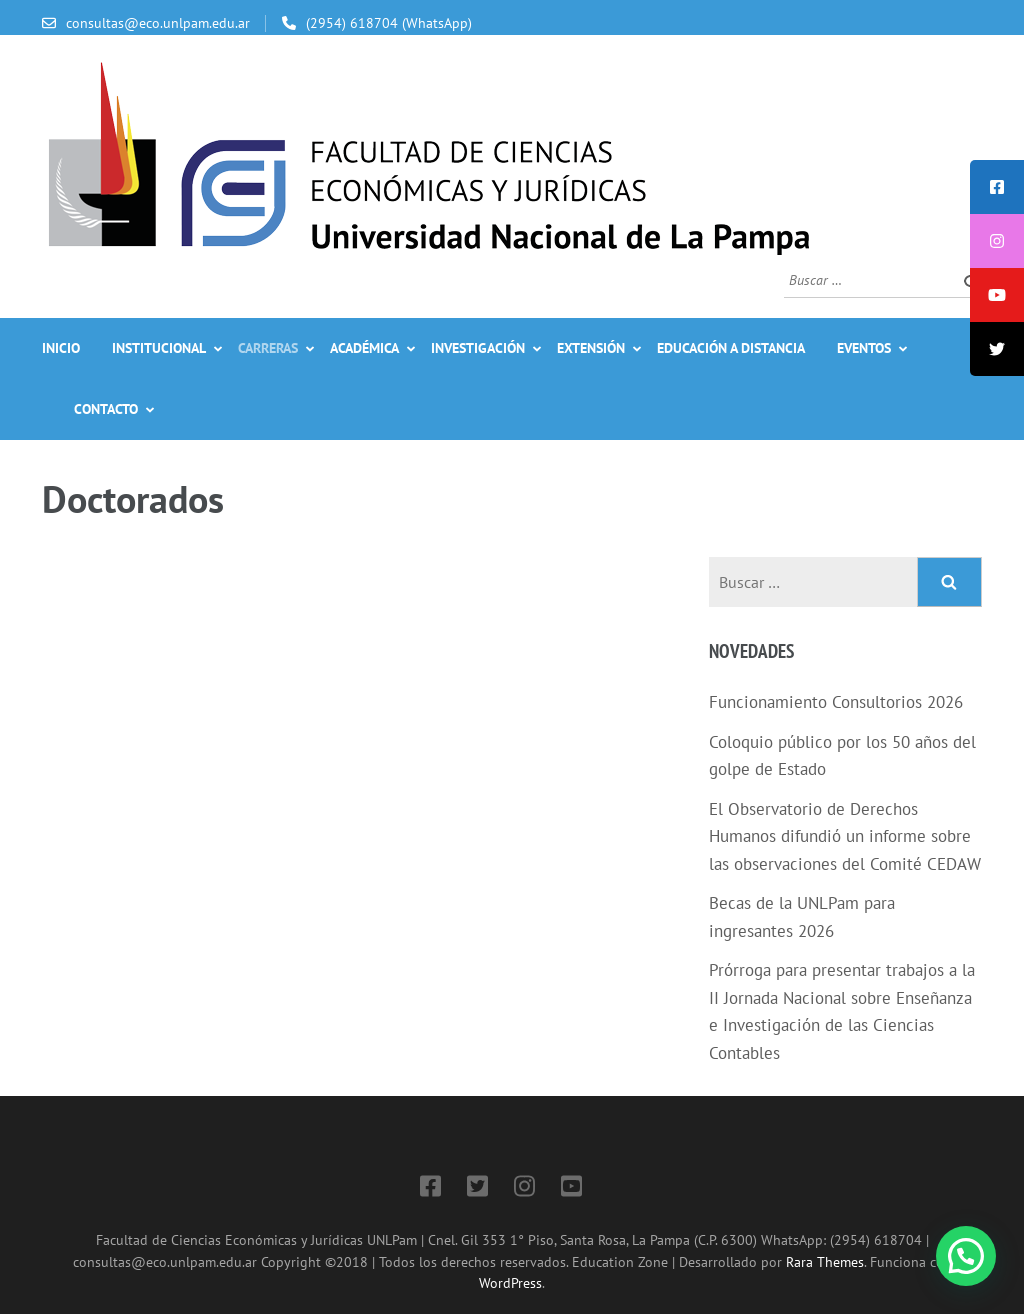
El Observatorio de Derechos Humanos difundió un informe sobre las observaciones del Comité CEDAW (845, 836)
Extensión (591, 348)
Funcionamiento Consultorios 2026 (836, 702)
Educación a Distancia (731, 348)
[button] (966, 1256)
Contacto (106, 409)
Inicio (61, 348)
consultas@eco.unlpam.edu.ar (158, 23)
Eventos (864, 348)
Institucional (159, 348)
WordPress (510, 1282)
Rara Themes (825, 1261)
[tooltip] (997, 187)
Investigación (478, 348)
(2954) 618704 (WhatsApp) (389, 23)
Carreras (268, 348)
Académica (364, 348)
